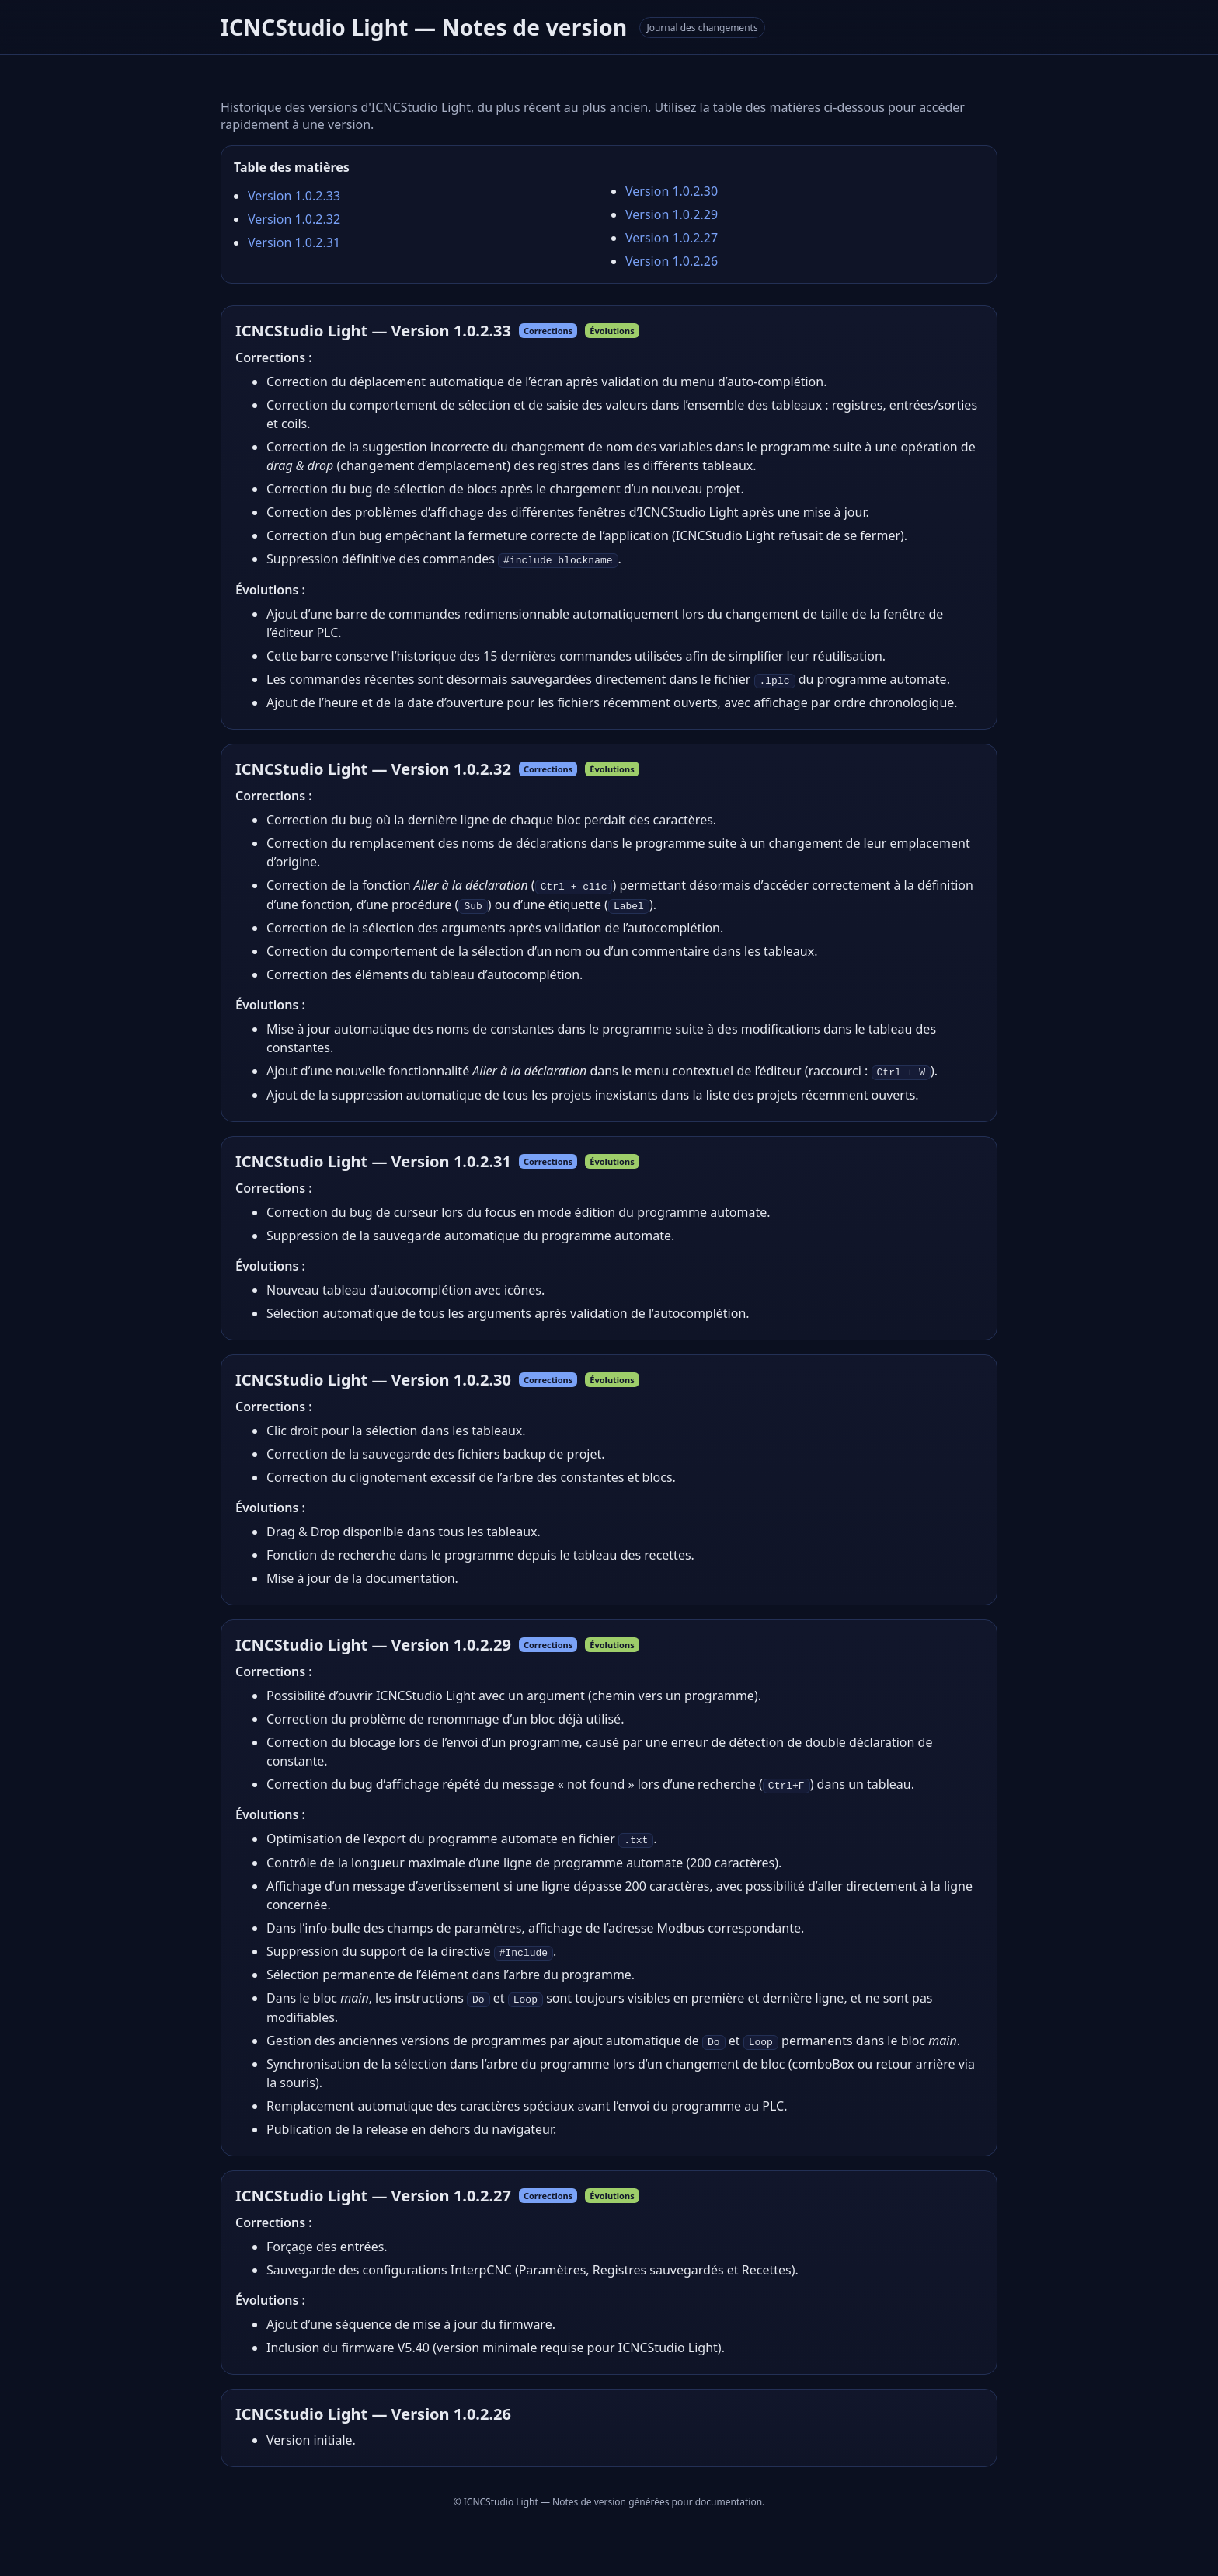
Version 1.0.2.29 (671, 214)
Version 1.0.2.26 (671, 261)
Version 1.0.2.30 (671, 191)
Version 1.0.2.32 (294, 219)
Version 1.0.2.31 (294, 242)
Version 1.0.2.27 (671, 237)
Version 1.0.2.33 (294, 195)
